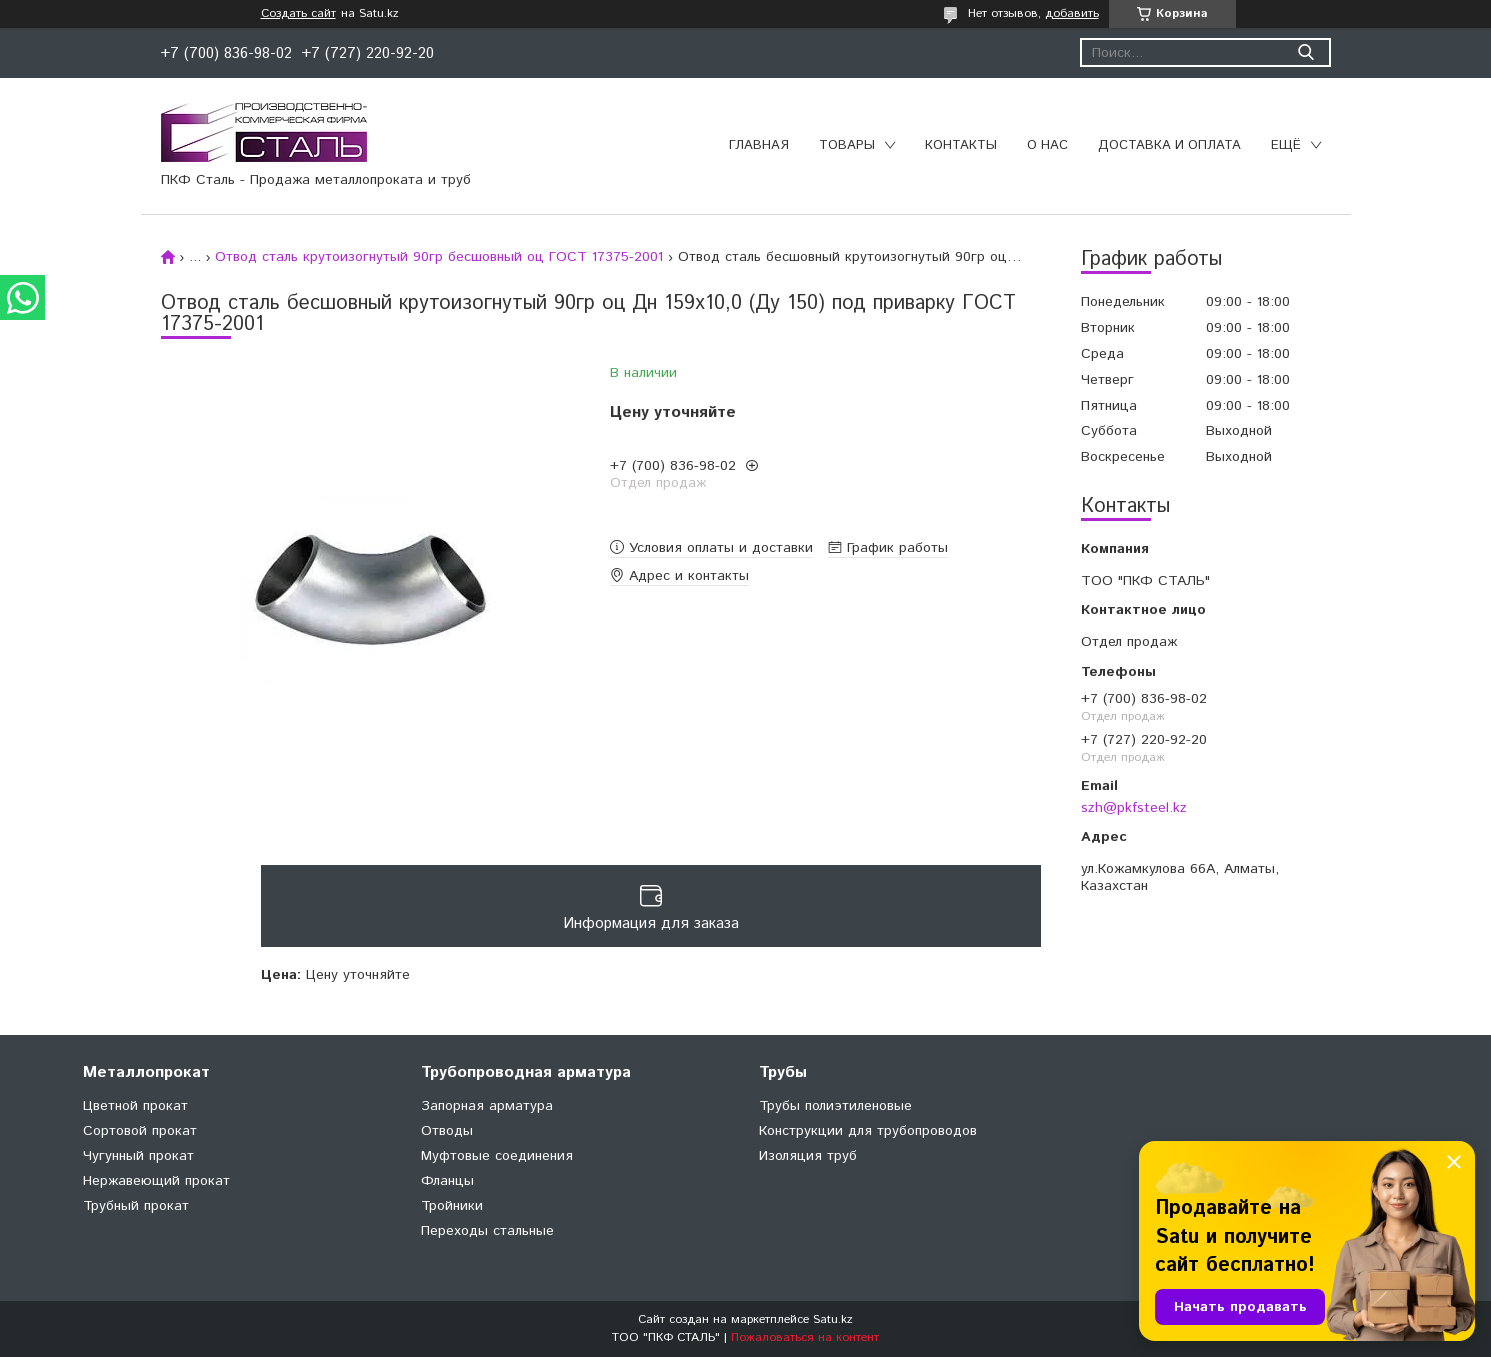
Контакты (961, 145)
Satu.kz (833, 1319)
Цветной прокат (135, 1106)
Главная (759, 145)
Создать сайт (298, 14)
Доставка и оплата (1169, 145)
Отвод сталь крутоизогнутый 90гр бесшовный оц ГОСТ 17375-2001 (439, 257)
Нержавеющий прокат (156, 1181)
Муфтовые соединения (497, 1156)
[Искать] (1306, 52)
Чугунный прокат (138, 1156)
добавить (1072, 13)
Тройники (452, 1206)
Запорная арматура (487, 1106)
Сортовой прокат (140, 1131)
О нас (1047, 145)
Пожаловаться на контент (805, 1337)
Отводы (447, 1131)
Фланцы (447, 1181)
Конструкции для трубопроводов (868, 1131)
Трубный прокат (136, 1206)
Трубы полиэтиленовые (835, 1106)
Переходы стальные (487, 1231)
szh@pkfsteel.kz (1134, 808)
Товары (847, 145)
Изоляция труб (808, 1156)
